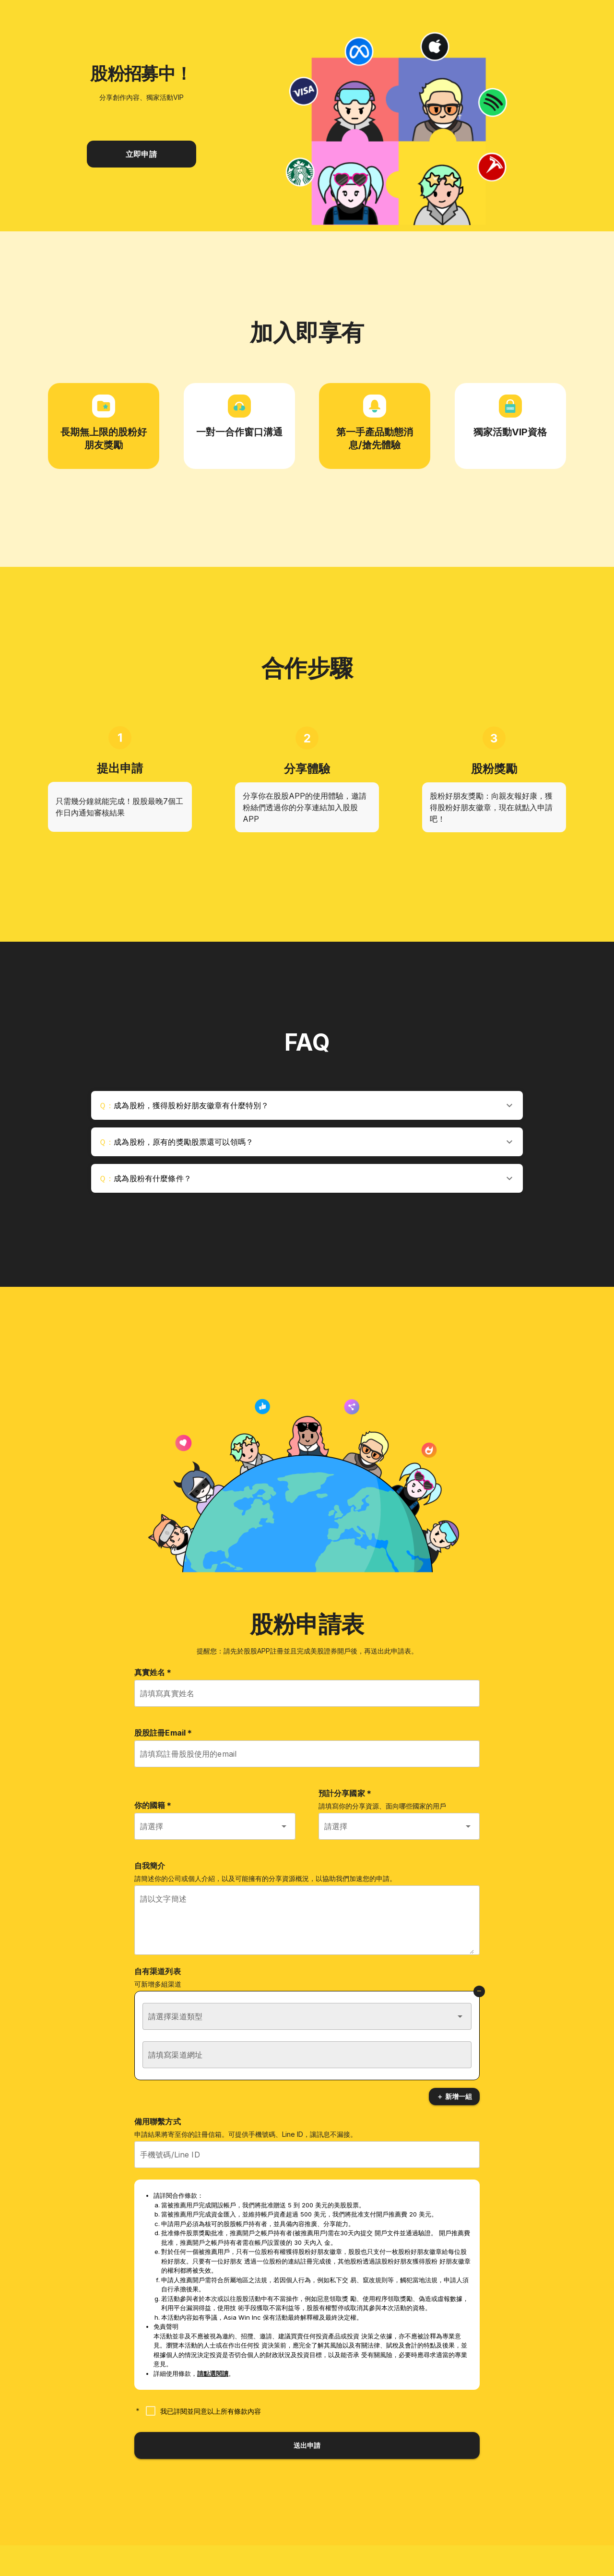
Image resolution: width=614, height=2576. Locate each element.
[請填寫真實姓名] (307, 1693)
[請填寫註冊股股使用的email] (307, 1753)
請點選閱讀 (212, 2373)
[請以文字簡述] (307, 1926)
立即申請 (141, 154)
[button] (307, 1105)
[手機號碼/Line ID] (307, 2154)
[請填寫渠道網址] (307, 2054)
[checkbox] (201, 2410)
